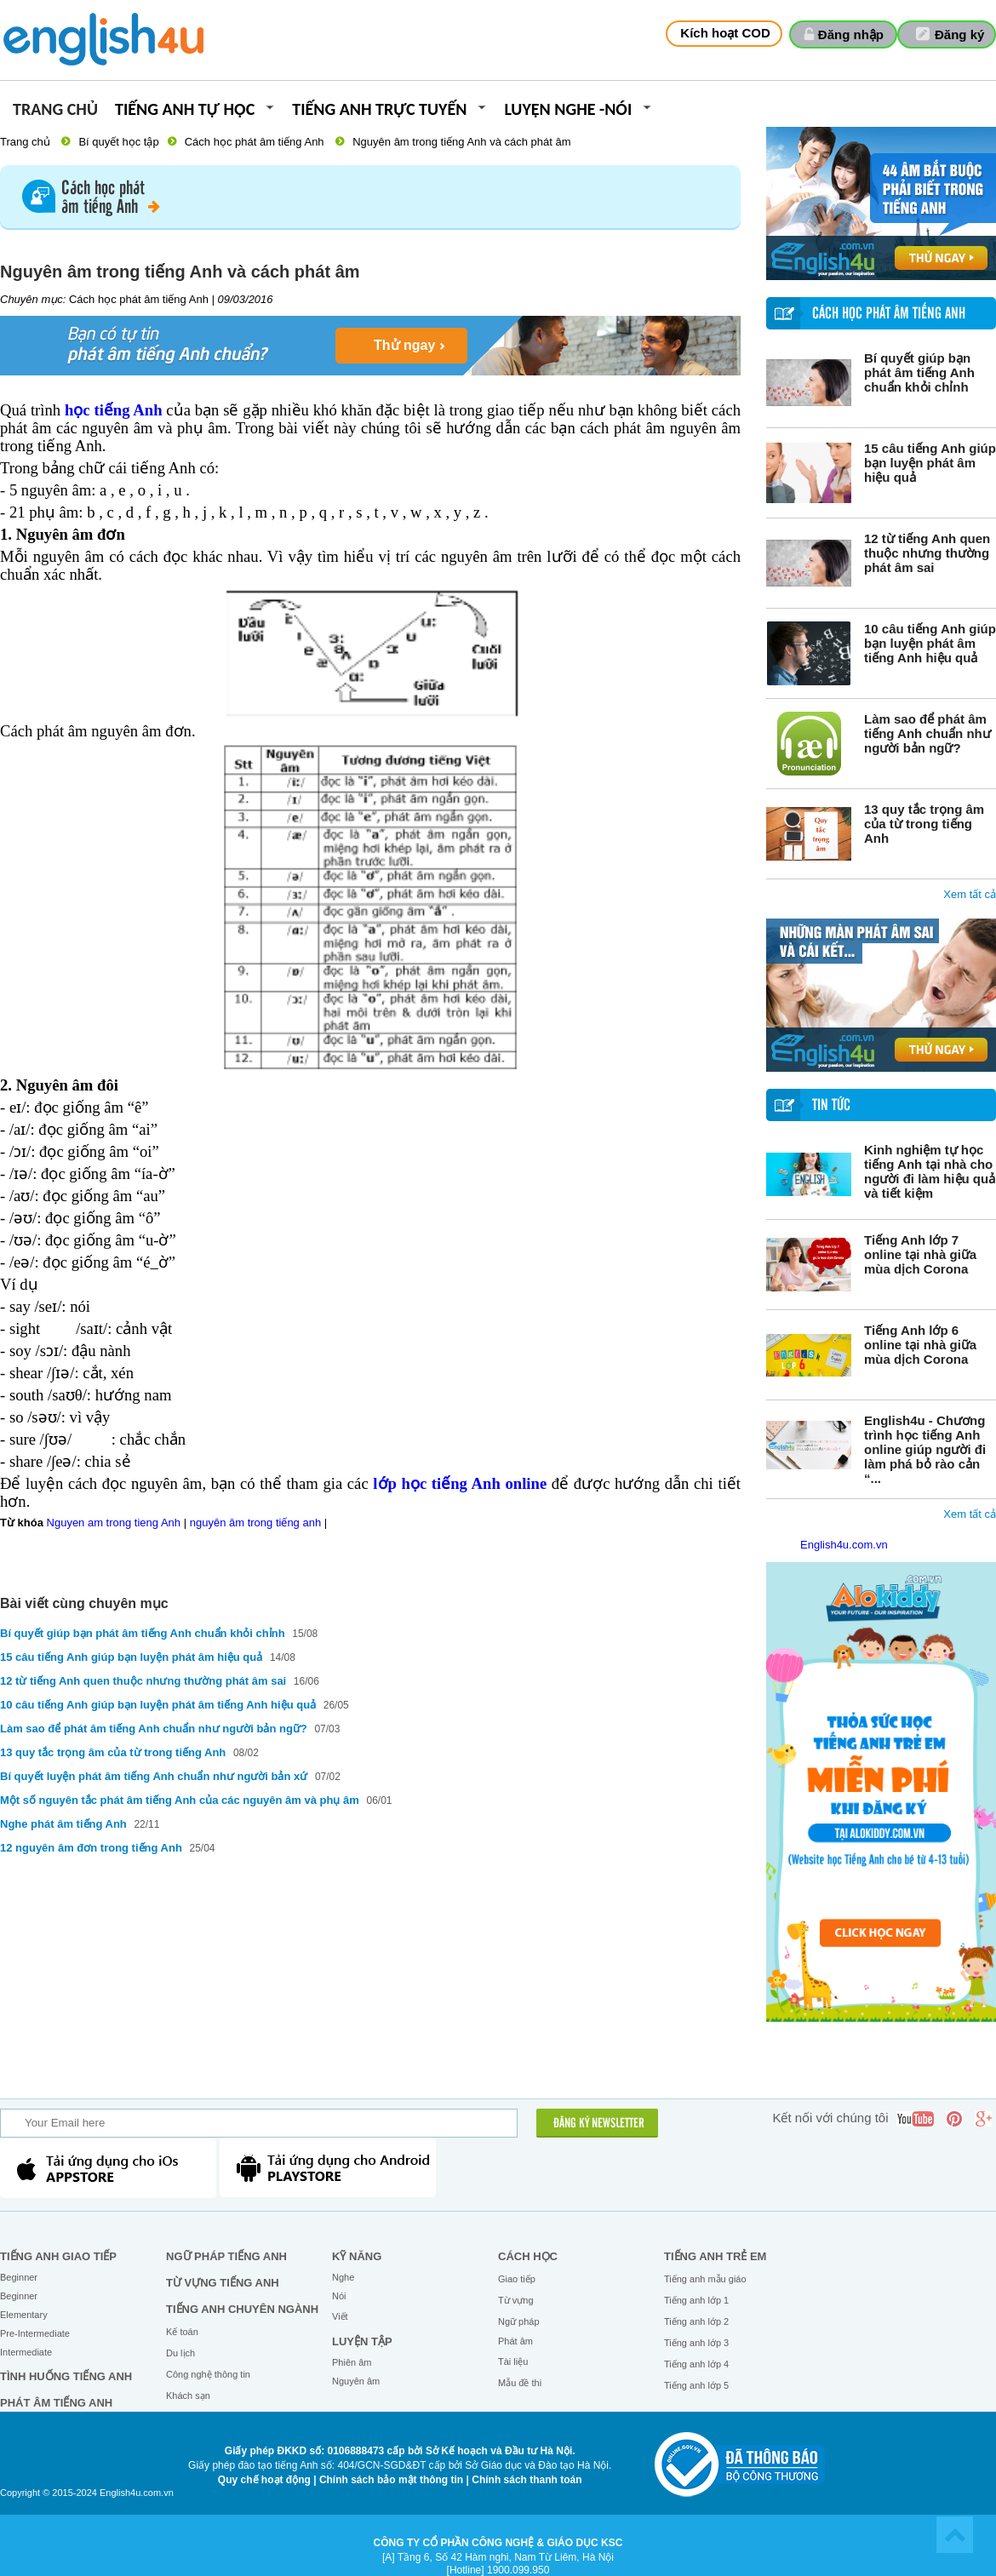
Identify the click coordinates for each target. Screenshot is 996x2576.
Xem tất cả (969, 894)
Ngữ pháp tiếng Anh (226, 2256)
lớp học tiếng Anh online (460, 1483)
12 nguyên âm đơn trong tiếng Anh (91, 1847)
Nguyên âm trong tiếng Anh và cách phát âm (461, 141)
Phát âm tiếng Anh (56, 2402)
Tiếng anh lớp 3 (696, 2343)
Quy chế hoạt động (264, 2480)
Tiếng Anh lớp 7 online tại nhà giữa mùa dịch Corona (920, 1254)
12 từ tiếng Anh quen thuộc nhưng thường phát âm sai (927, 553)
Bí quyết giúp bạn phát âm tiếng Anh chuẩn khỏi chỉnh (919, 372)
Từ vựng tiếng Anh (222, 2282)
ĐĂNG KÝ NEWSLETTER (598, 2124)
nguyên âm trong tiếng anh (255, 1522)
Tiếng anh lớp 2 (696, 2321)
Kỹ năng (356, 2256)
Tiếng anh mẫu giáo (705, 2279)
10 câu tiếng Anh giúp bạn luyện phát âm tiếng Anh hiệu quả (930, 643)
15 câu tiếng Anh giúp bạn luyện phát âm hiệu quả (930, 462)
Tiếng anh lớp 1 (696, 2300)
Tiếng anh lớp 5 (696, 2385)
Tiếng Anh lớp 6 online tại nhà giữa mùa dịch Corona (920, 1344)
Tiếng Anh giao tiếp (58, 2256)
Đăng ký (959, 34)
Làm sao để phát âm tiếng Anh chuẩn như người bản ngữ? (927, 733)
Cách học (528, 2256)
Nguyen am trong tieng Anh (114, 1522)
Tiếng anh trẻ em (715, 2256)
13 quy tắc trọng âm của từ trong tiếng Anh (924, 823)
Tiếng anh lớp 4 (696, 2364)
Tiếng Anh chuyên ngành (242, 2309)
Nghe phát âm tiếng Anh (63, 1824)
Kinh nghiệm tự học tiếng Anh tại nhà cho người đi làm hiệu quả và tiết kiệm (929, 1171)
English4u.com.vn (844, 1544)
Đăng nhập (851, 34)
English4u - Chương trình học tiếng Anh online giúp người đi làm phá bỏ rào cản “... (925, 1449)
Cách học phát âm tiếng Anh (254, 141)
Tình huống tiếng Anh (66, 2376)
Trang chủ (55, 110)
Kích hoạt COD (725, 33)
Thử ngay (404, 345)
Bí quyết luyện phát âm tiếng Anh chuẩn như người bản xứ (153, 1776)
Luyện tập (362, 2341)
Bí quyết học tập (118, 141)
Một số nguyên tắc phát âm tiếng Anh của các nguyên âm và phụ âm (179, 1800)
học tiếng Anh (114, 410)
